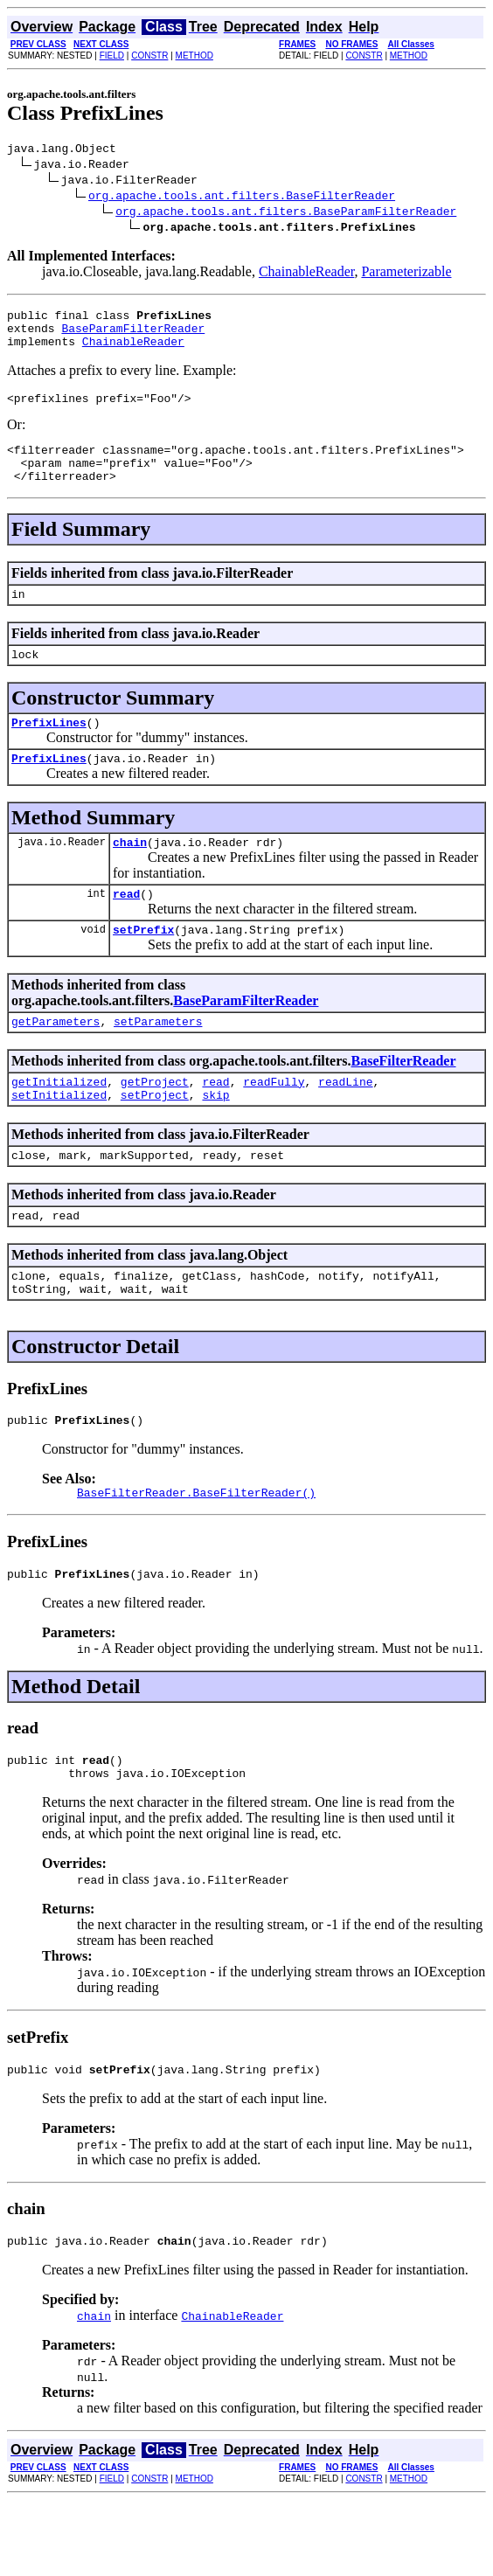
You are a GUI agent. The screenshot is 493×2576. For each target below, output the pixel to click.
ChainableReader (307, 274)
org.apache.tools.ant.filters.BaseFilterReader (241, 197)
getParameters (55, 1063)
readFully (273, 1126)
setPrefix (143, 968)
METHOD (194, 55)
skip (215, 1141)
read (126, 930)
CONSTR (149, 55)
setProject (155, 1141)
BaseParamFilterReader (133, 336)
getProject (155, 1126)
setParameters (158, 1063)
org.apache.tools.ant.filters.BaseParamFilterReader (285, 213)
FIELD (112, 55)
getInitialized (59, 1126)
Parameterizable (406, 274)
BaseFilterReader (403, 1102)
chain (130, 876)
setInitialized (59, 1141)
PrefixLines (49, 751)
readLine (345, 1126)
